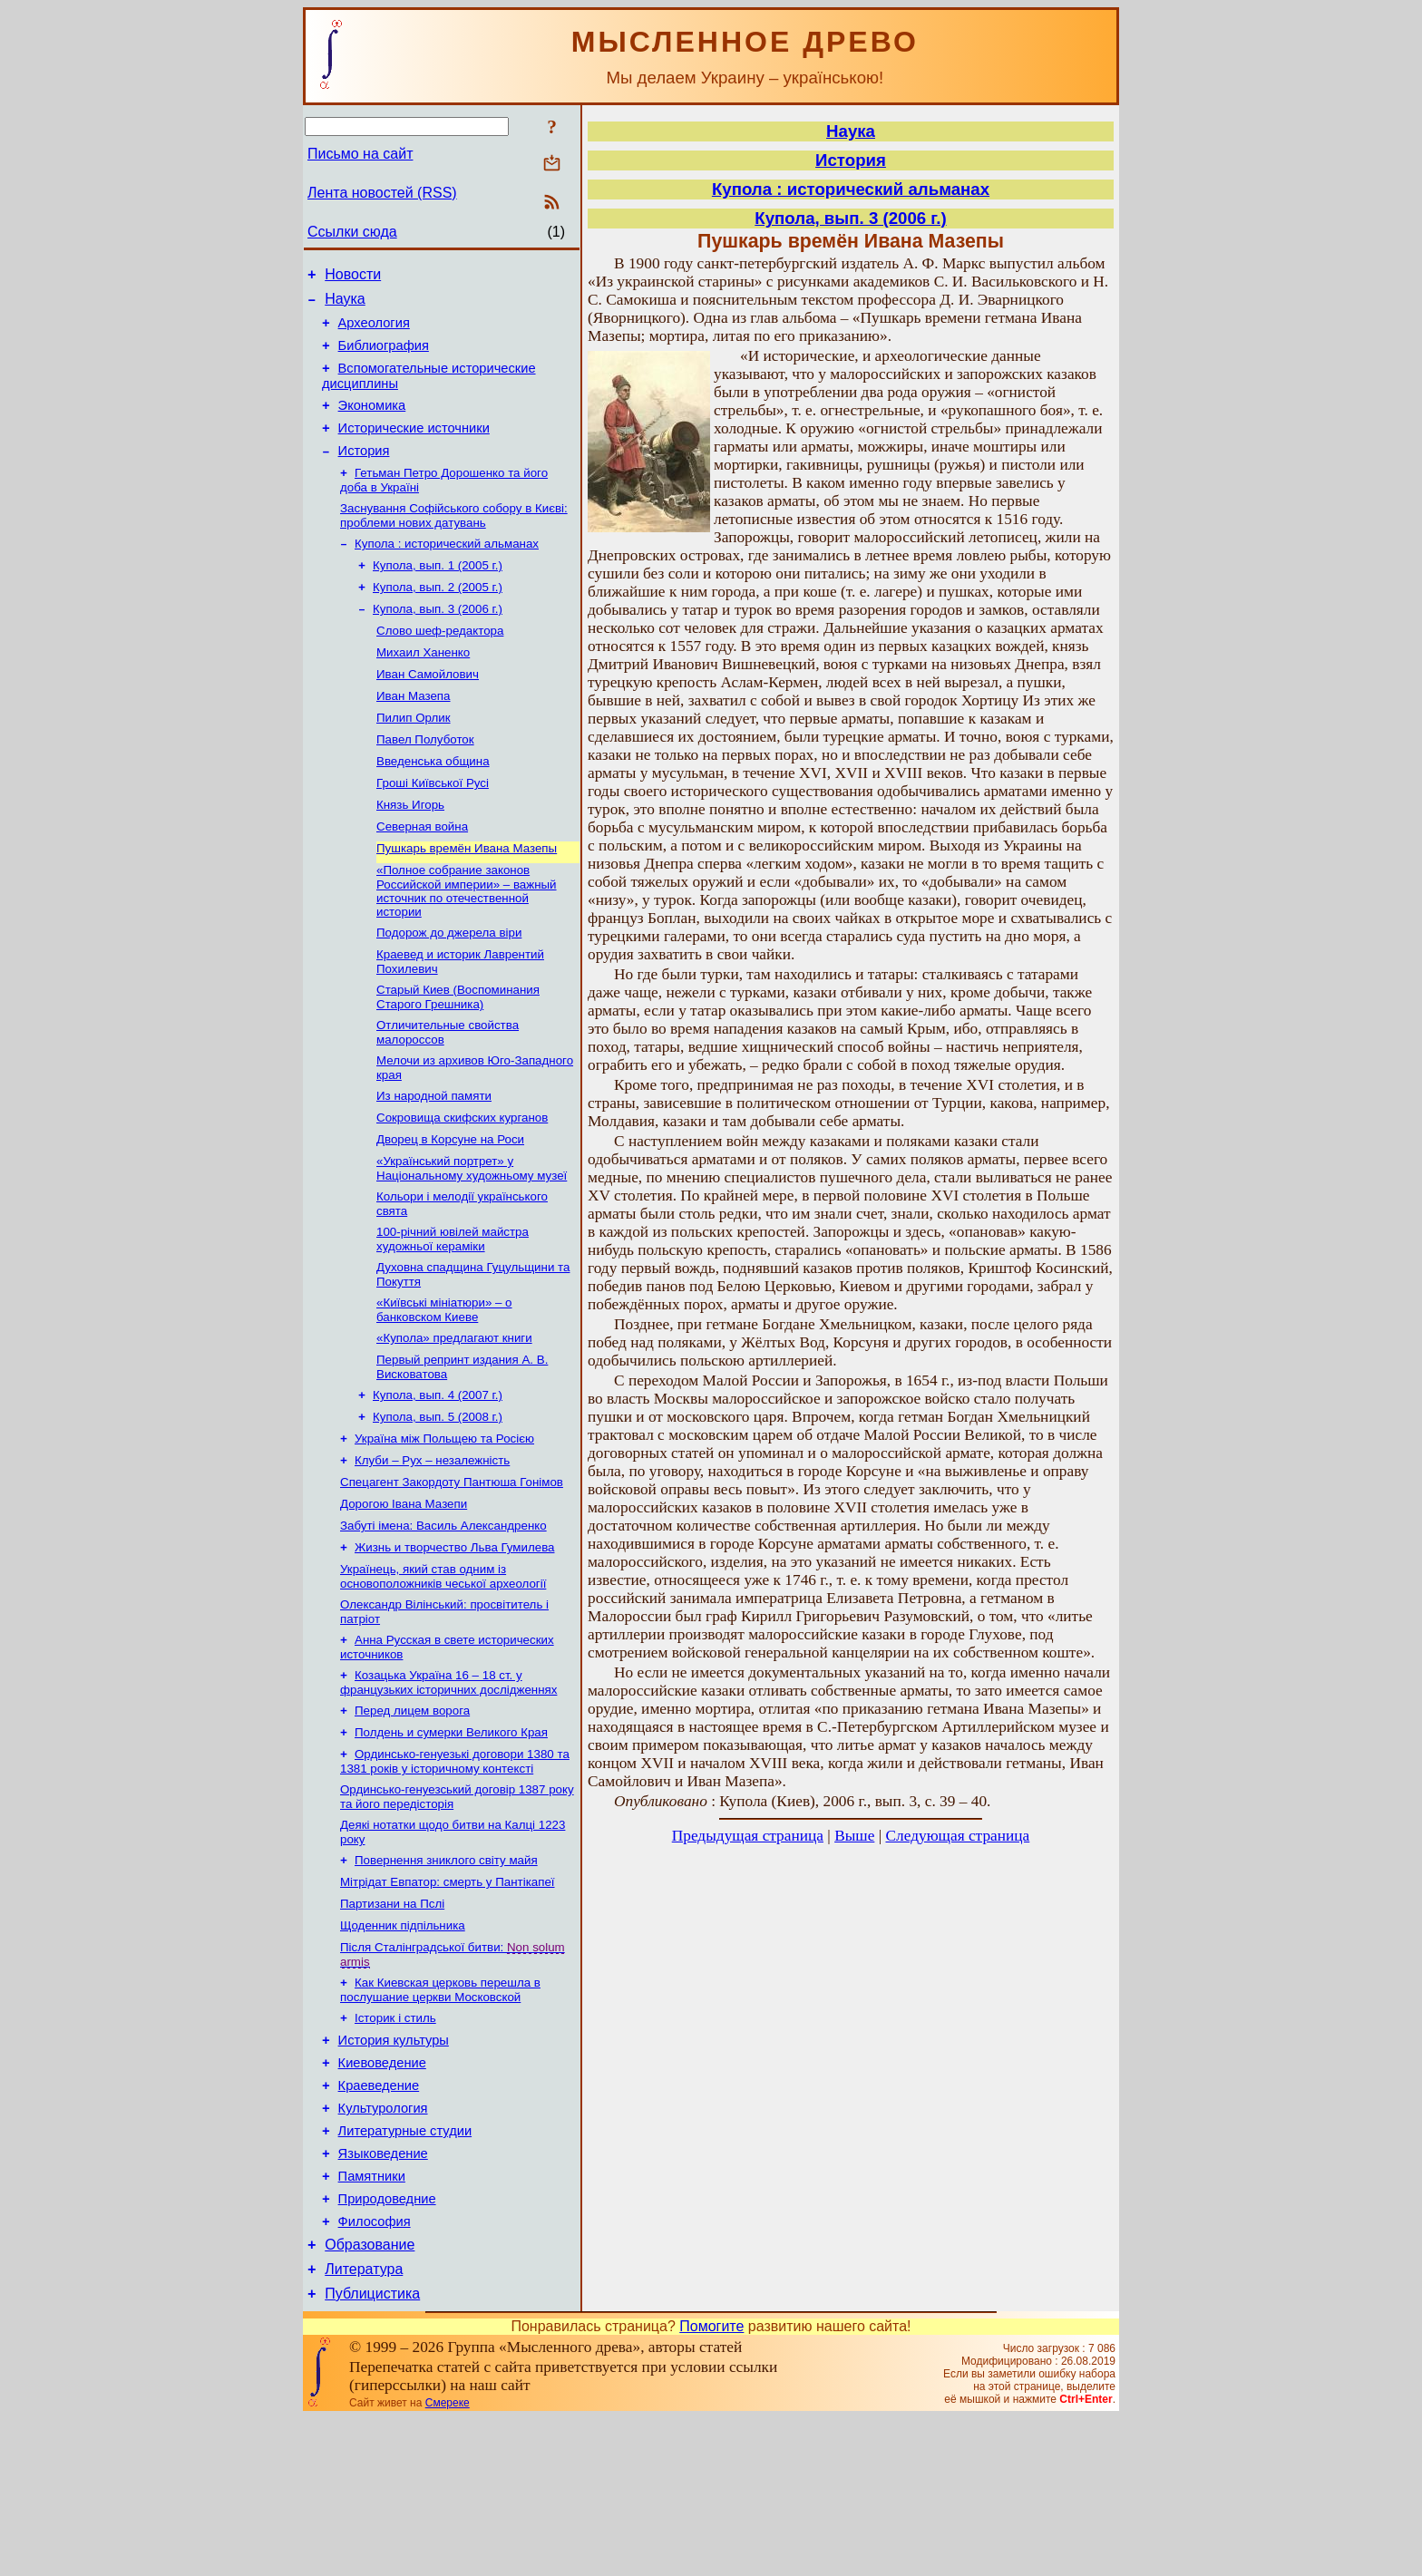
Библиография (383, 356)
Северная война (422, 877)
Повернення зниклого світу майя (446, 1974)
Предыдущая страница (747, 1835)
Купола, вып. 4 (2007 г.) (437, 1478)
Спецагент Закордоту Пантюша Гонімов (451, 1573)
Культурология (383, 2244)
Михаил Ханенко (423, 688)
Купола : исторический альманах (447, 571)
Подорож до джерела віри (448, 989)
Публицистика (372, 2451)
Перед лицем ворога (412, 1816)
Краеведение (379, 2218)
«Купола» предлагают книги (454, 1417)
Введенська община (433, 806)
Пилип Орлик (413, 759)
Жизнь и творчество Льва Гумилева (454, 1643)
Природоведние (387, 2345)
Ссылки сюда (352, 231)
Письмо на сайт (360, 153)
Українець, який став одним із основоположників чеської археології (443, 1674)
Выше (854, 1835)
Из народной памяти (434, 1161)
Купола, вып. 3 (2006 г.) (437, 641)
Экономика (372, 421)
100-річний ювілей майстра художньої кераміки (452, 1313)
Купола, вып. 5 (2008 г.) (437, 1502)
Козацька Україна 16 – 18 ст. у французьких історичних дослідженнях (448, 1786)
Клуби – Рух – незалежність (432, 1549)
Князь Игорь (410, 853)
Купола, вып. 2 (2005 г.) (437, 618)
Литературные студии (405, 2269)
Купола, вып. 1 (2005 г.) (437, 594)
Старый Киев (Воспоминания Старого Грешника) (458, 1057)
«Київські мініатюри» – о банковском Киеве (444, 1388)
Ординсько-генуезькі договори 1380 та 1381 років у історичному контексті (455, 1870)
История (364, 472)
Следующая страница (958, 1835)
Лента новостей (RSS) (382, 192)
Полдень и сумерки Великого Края (451, 1839)
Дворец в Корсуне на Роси (450, 1208)
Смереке (447, 2560)
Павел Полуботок (425, 783)
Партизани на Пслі (392, 2021)
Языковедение (383, 2295)
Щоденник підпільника (402, 2045)
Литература (364, 2424)
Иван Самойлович (427, 712)
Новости (353, 277)
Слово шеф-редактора (439, 665)
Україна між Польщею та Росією (444, 1525)
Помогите (711, 2484)
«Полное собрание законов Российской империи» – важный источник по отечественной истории (466, 945)
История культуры (393, 2168)
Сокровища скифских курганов (462, 1184)
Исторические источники (414, 447)
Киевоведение (382, 2193)
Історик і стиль (395, 2143)
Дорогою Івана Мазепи (403, 1596)
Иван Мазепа (413, 736)
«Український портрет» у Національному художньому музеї (471, 1239)
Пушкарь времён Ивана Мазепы (466, 901)
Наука (345, 304)
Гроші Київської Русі (432, 830)
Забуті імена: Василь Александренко (443, 1620)
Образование (369, 2397)
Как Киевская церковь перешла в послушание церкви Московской (440, 2113)
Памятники (371, 2320)
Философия (374, 2371)
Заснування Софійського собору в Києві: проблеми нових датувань (454, 541)
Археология (374, 331)
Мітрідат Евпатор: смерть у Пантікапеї (447, 1998)
